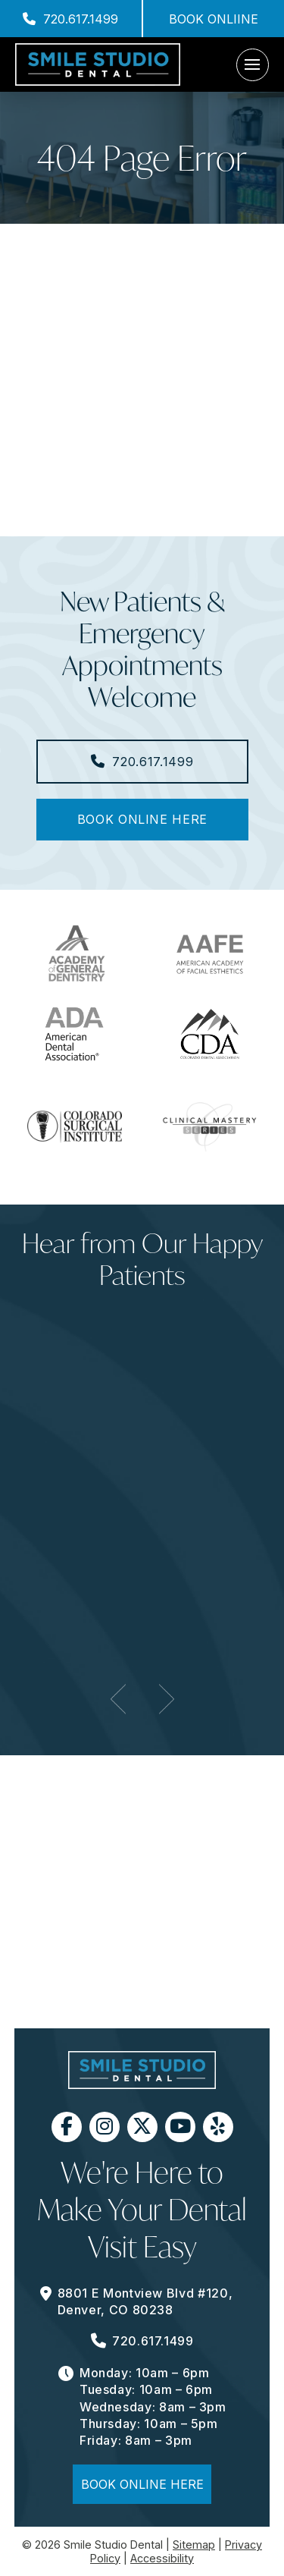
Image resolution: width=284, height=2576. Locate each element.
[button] (252, 65)
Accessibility (162, 2558)
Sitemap (194, 2544)
